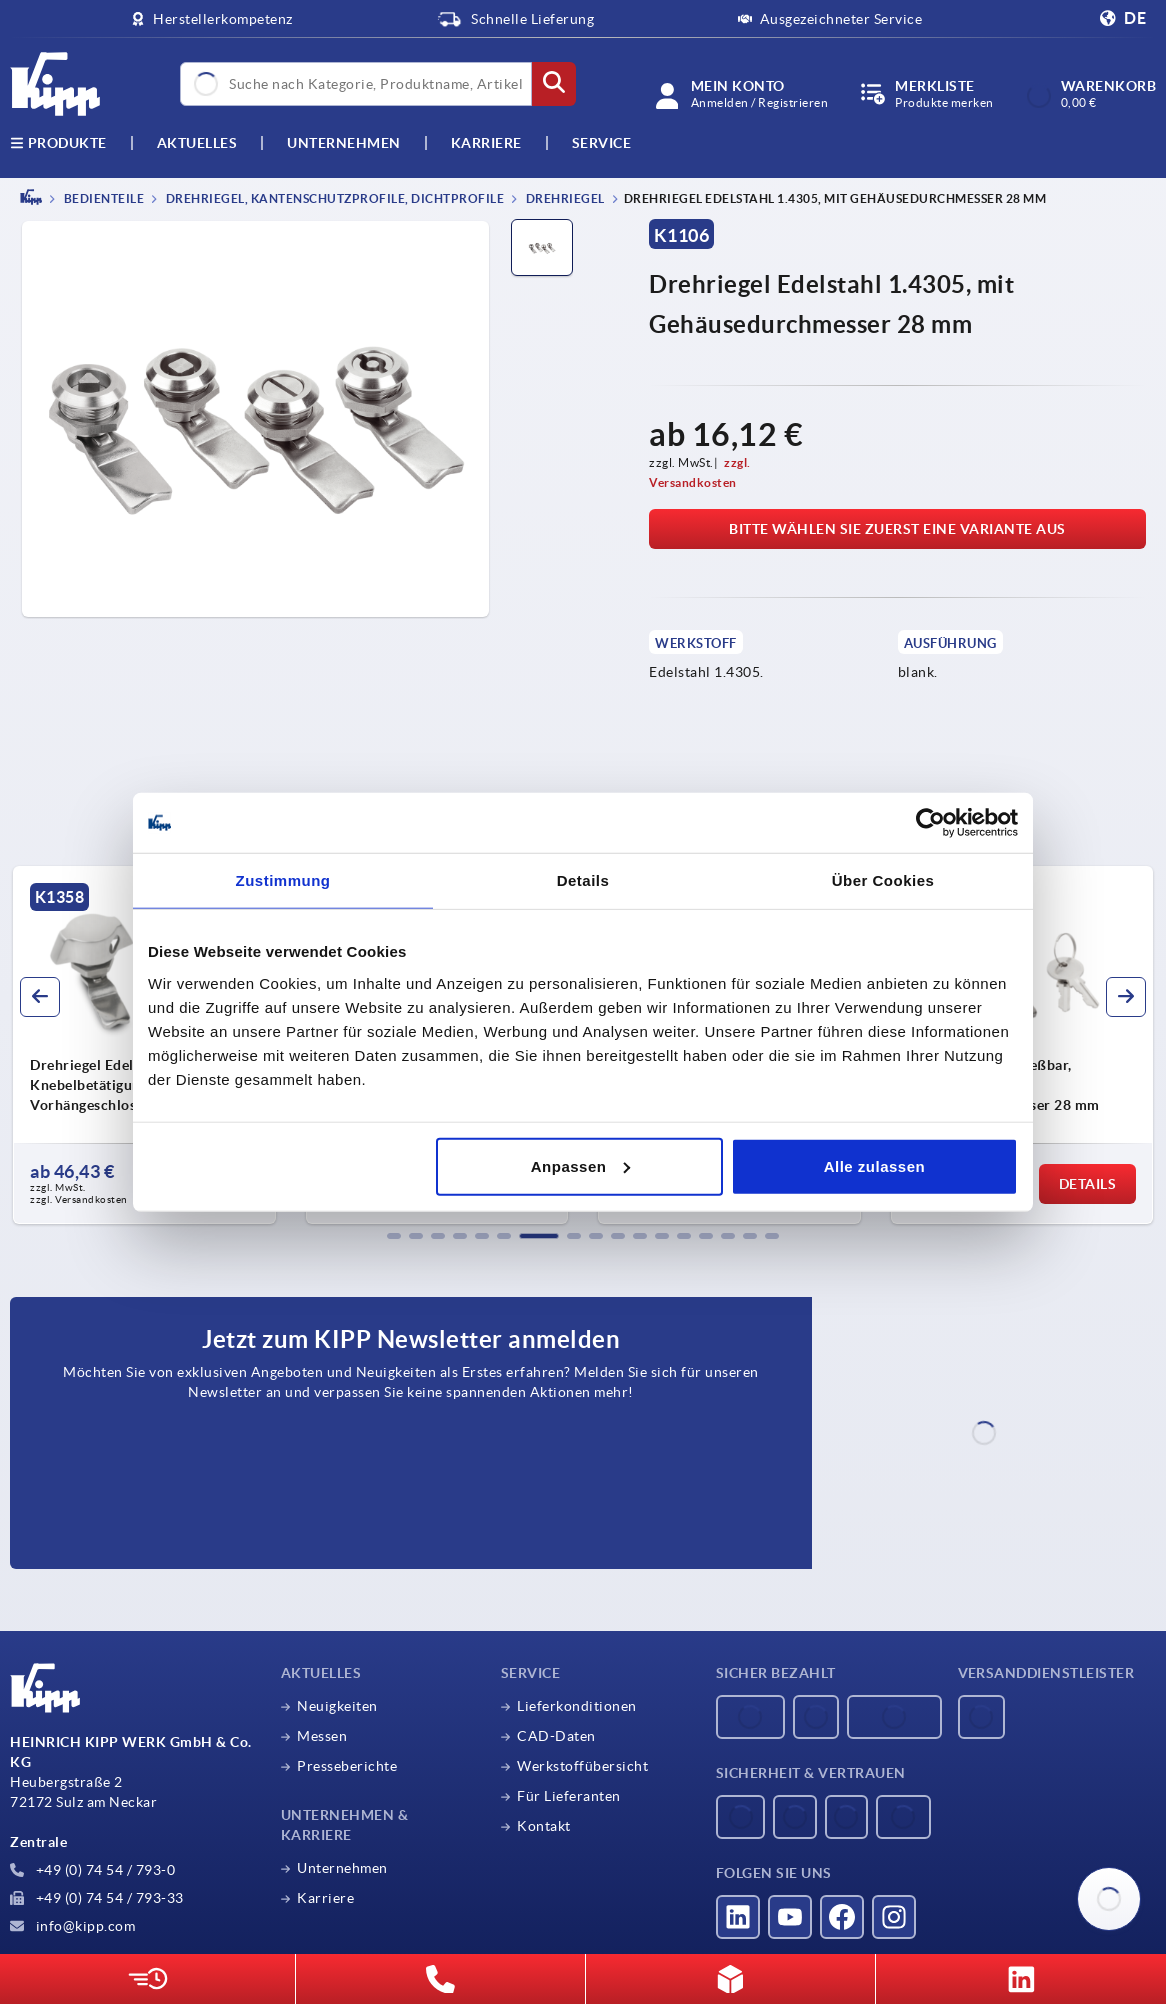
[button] (394, 1236)
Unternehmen (344, 143)
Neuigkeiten (337, 1706)
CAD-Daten (556, 1736)
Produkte (58, 143)
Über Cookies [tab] (883, 880)
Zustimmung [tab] (283, 880)
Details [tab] (583, 880)
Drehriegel (564, 198)
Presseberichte (347, 1766)
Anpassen (581, 1165)
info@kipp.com (72, 1926)
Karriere (486, 143)
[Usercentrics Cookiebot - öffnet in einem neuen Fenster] (930, 823)
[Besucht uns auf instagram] (894, 1917)
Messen (322, 1736)
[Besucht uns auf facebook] (842, 1917)
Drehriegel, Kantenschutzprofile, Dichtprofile (333, 198)
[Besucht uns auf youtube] (790, 1917)
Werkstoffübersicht (582, 1766)
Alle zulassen (875, 1165)
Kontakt (544, 1826)
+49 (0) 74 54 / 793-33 (97, 1898)
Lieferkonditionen (577, 1706)
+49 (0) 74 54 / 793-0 (92, 1870)
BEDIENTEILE (102, 198)
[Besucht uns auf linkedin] (738, 1917)
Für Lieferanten (569, 1796)
